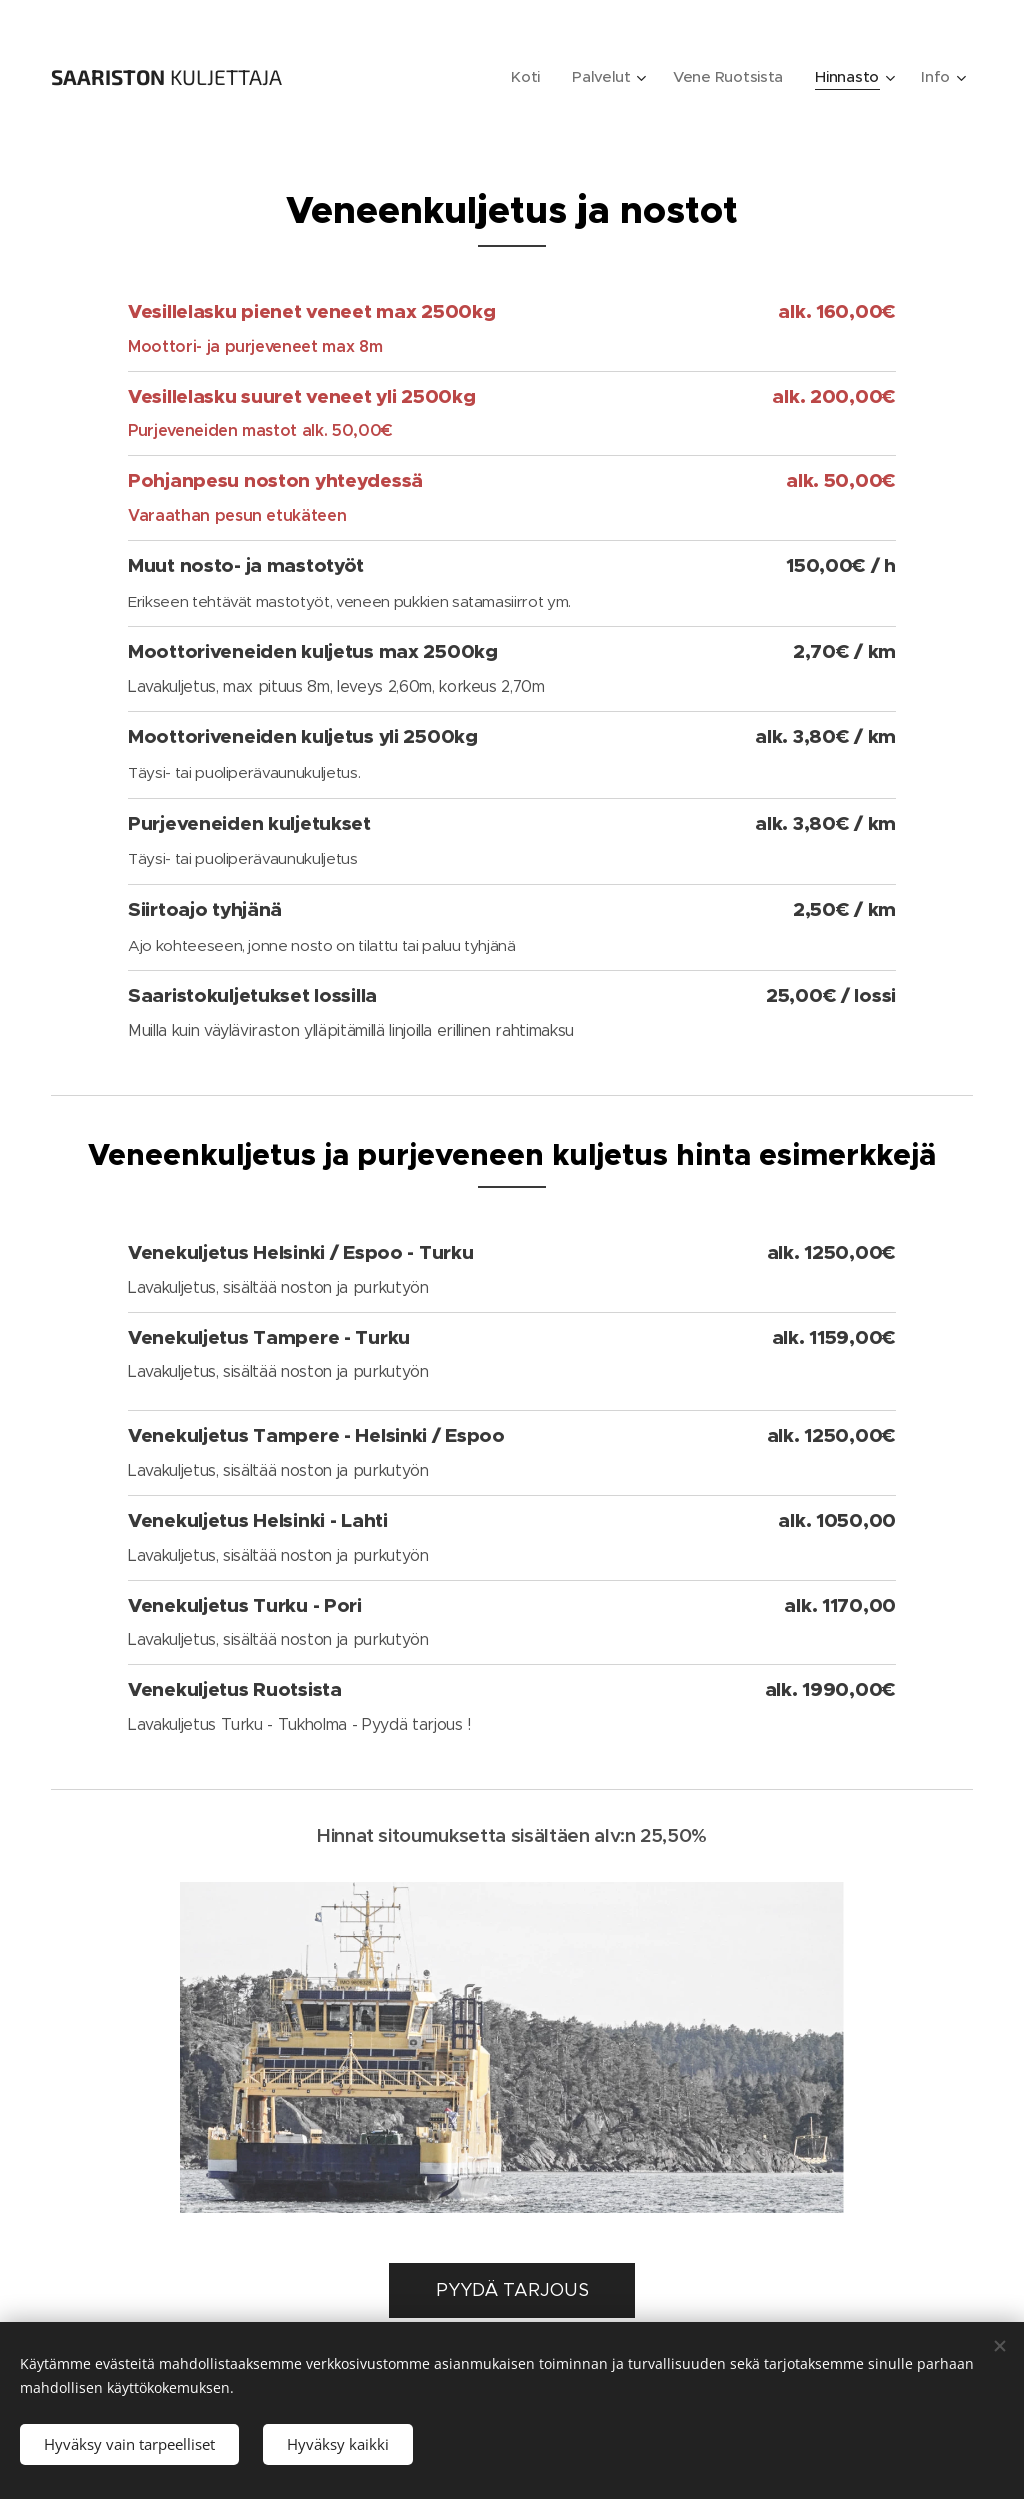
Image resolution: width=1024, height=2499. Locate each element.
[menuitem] (521, 77)
